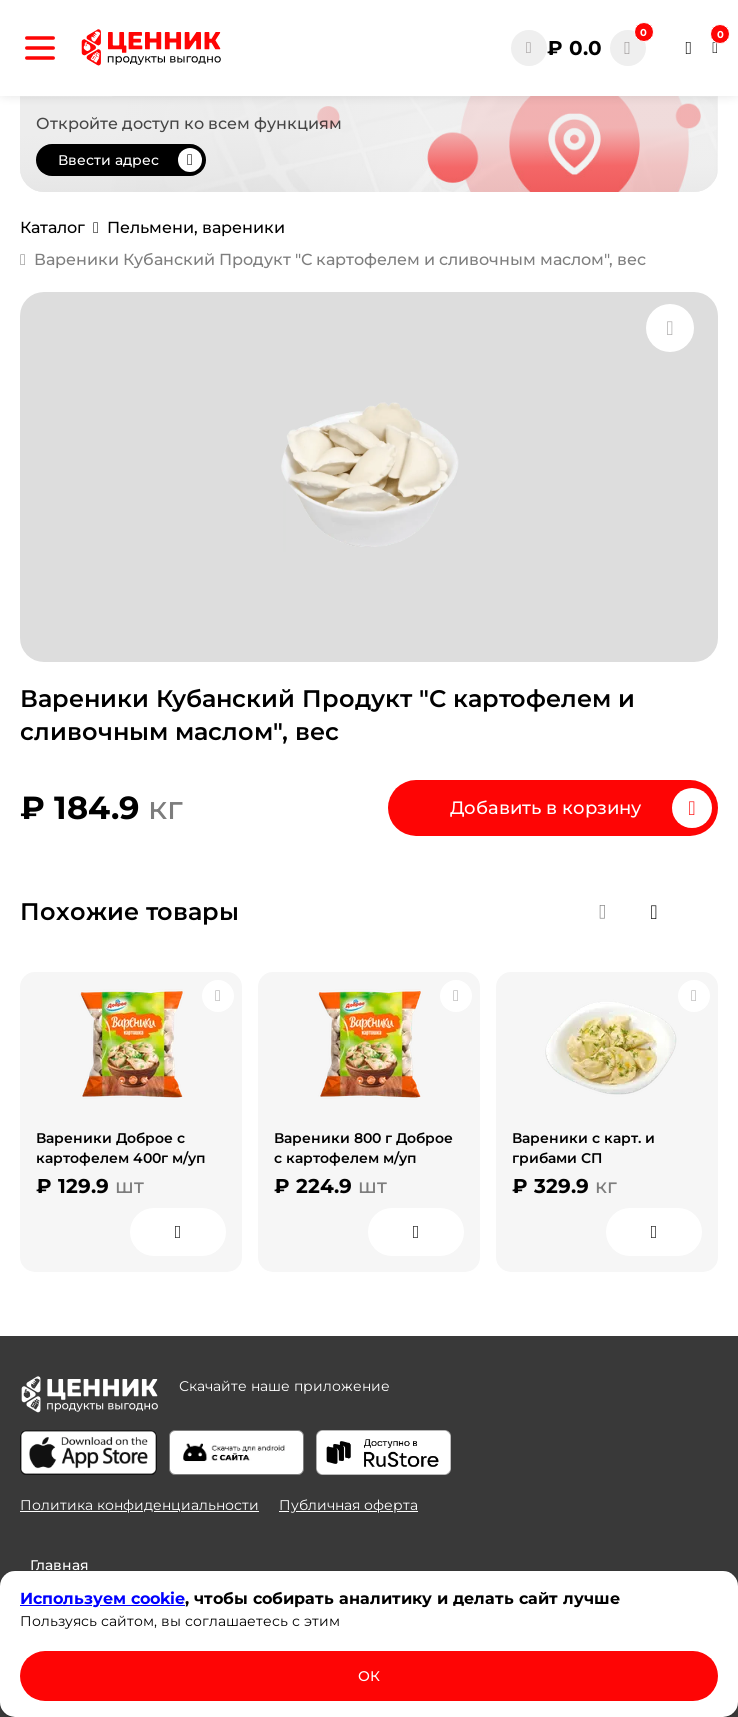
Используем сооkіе (102, 1598)
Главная (59, 1565)
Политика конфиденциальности (139, 1505)
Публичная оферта (348, 1505)
